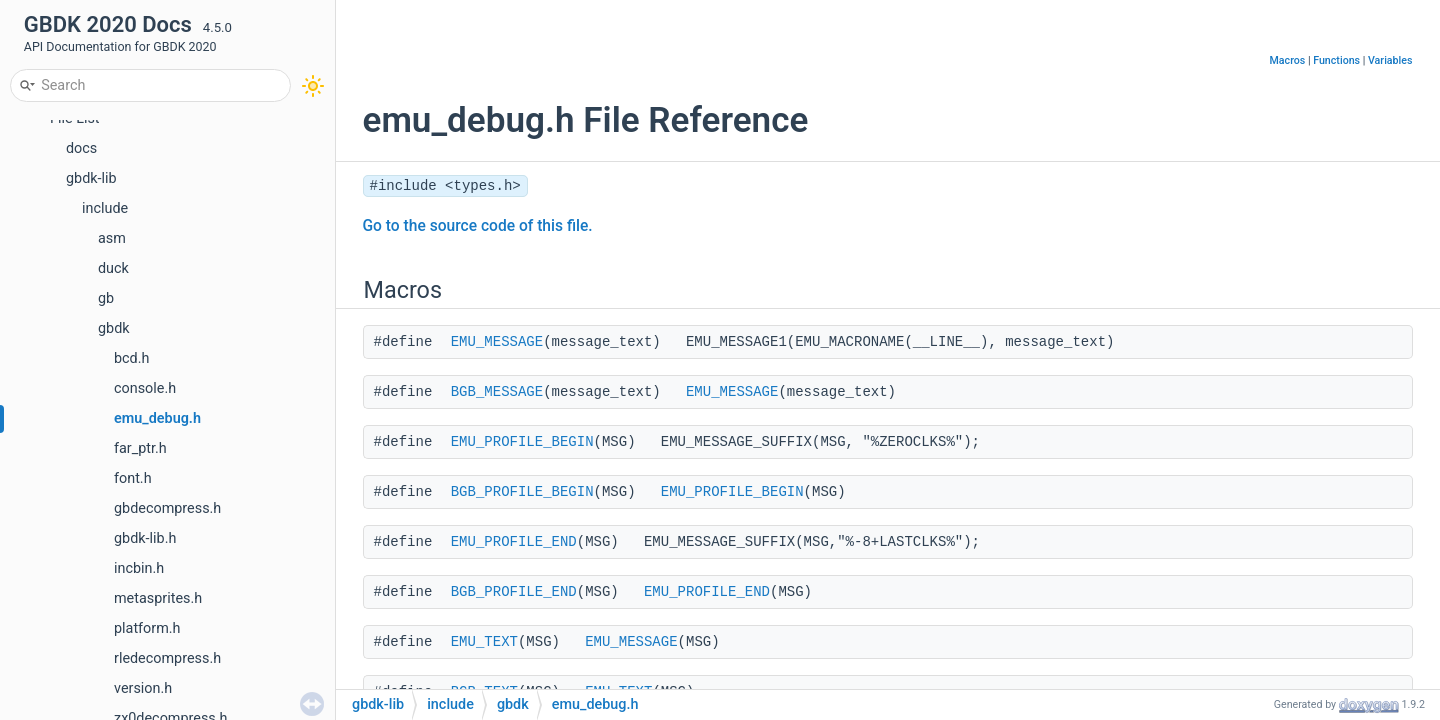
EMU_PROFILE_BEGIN (522, 442)
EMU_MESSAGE (497, 342)
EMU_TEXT (484, 642)
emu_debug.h (157, 418)
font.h (133, 478)
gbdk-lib (91, 178)
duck (113, 268)
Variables (1390, 60)
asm (112, 238)
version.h (143, 688)
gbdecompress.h (167, 508)
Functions (1336, 60)
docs (81, 148)
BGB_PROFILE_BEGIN (522, 492)
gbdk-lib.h (145, 538)
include (105, 208)
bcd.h (131, 358)
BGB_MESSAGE (497, 392)
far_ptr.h (140, 448)
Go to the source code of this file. (478, 226)
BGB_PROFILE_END (514, 592)
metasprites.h (158, 598)
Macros (1288, 60)
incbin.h (139, 568)
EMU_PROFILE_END (514, 542)
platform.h (147, 628)
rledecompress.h (167, 658)
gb (106, 298)
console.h (145, 388)
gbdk (114, 328)
